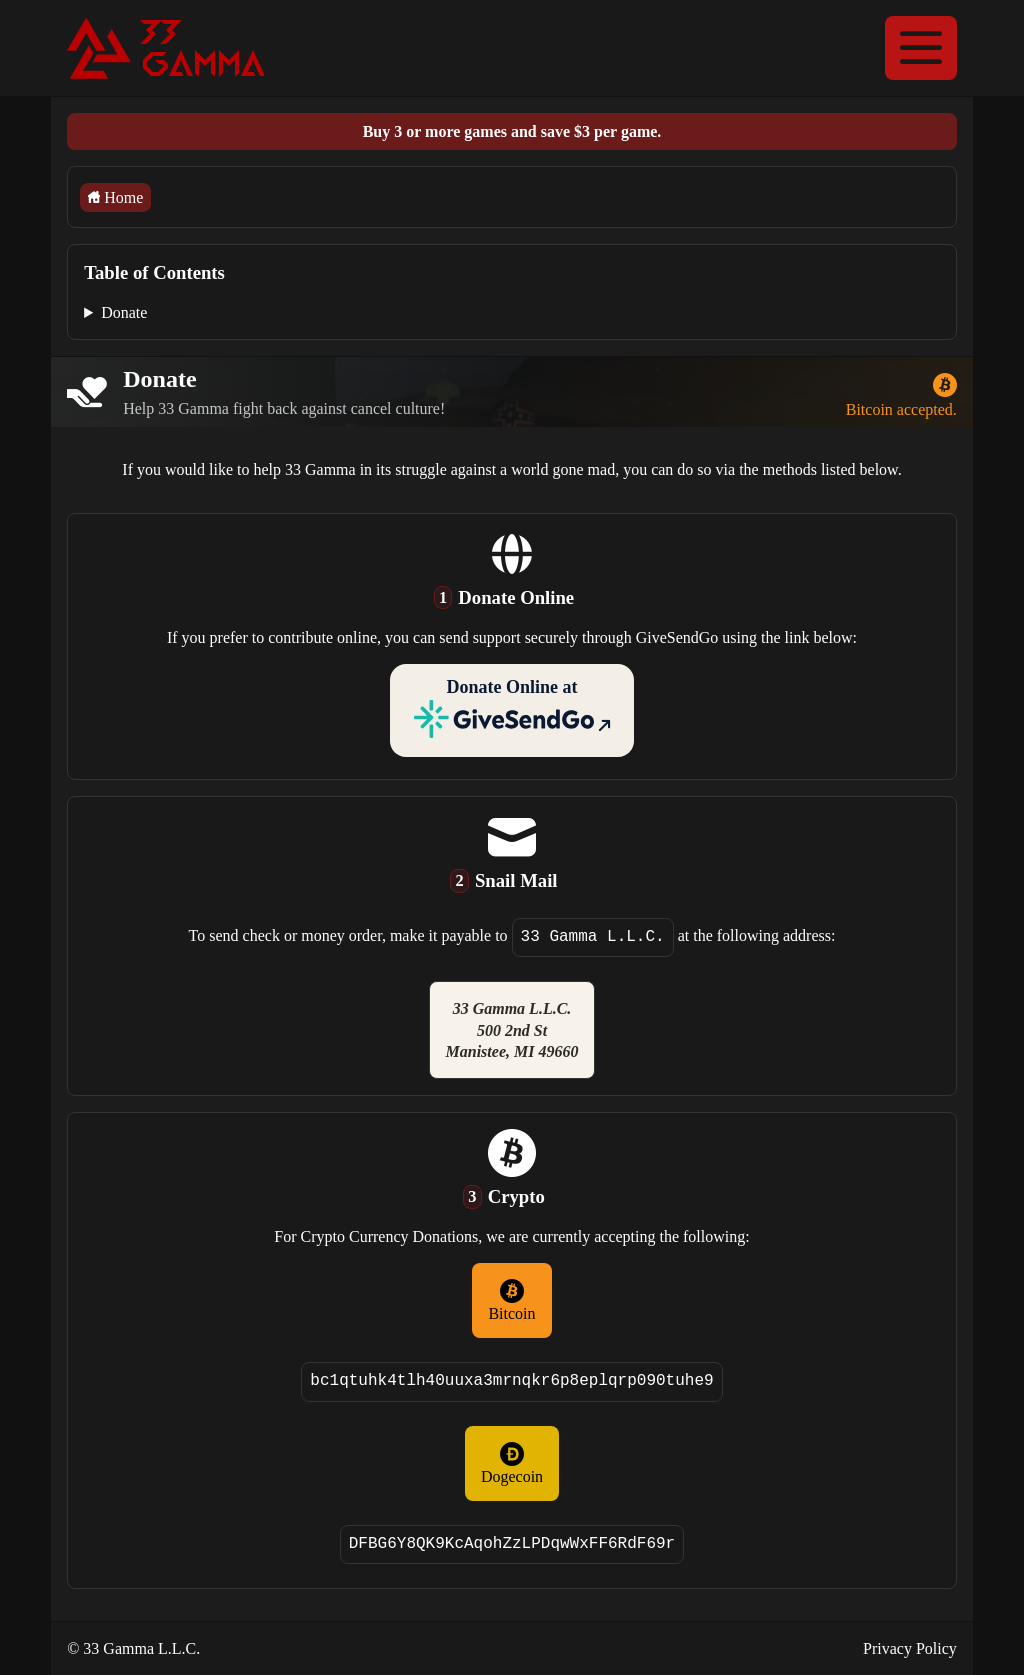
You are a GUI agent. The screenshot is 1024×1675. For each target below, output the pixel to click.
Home (115, 197)
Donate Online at (512, 711)
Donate (124, 312)
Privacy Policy (910, 1648)
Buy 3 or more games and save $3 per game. (512, 131)
